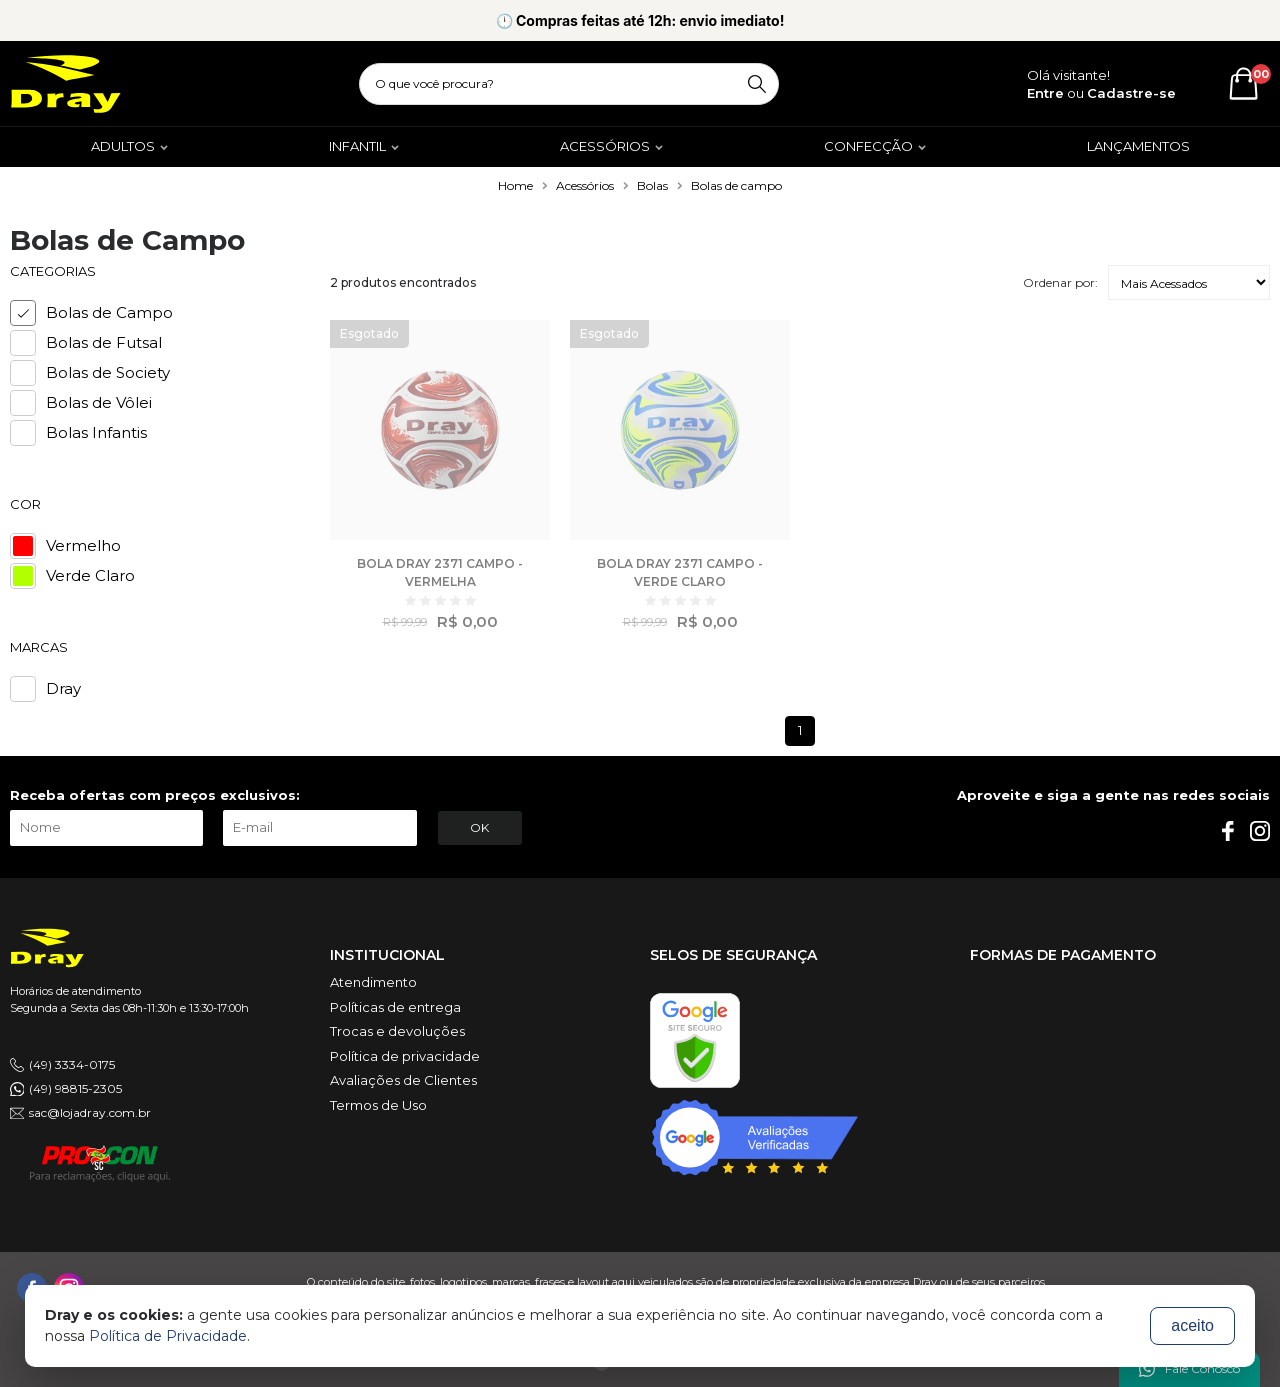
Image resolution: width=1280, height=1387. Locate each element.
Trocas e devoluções (397, 1031)
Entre (1045, 93)
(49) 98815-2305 (75, 1088)
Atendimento (373, 982)
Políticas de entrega (395, 1007)
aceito (1192, 1325)
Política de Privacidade (168, 1336)
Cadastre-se (1131, 93)
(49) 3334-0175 (72, 1064)
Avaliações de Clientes (403, 1080)
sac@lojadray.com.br (90, 1112)
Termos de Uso (378, 1105)
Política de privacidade (405, 1056)
